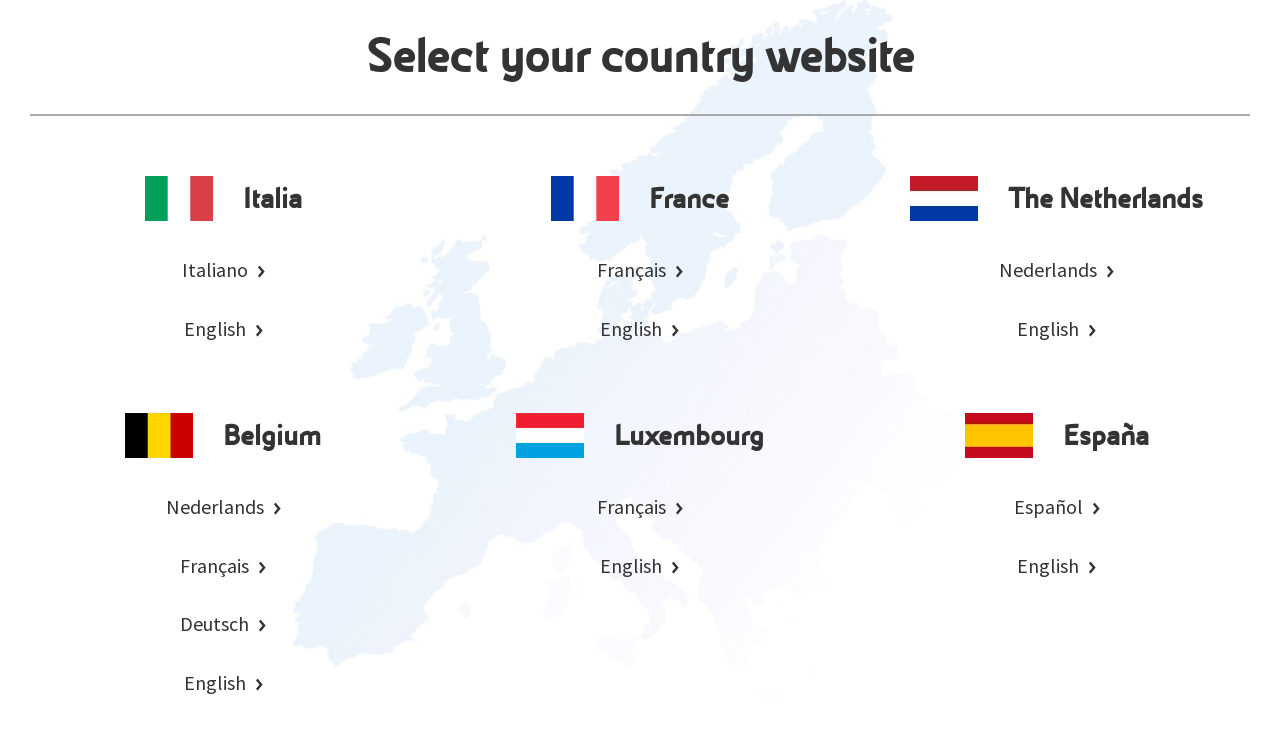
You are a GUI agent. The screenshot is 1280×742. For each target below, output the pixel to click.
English (215, 328)
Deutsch (214, 623)
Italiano (215, 269)
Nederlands (1048, 269)
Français (631, 269)
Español (1048, 506)
